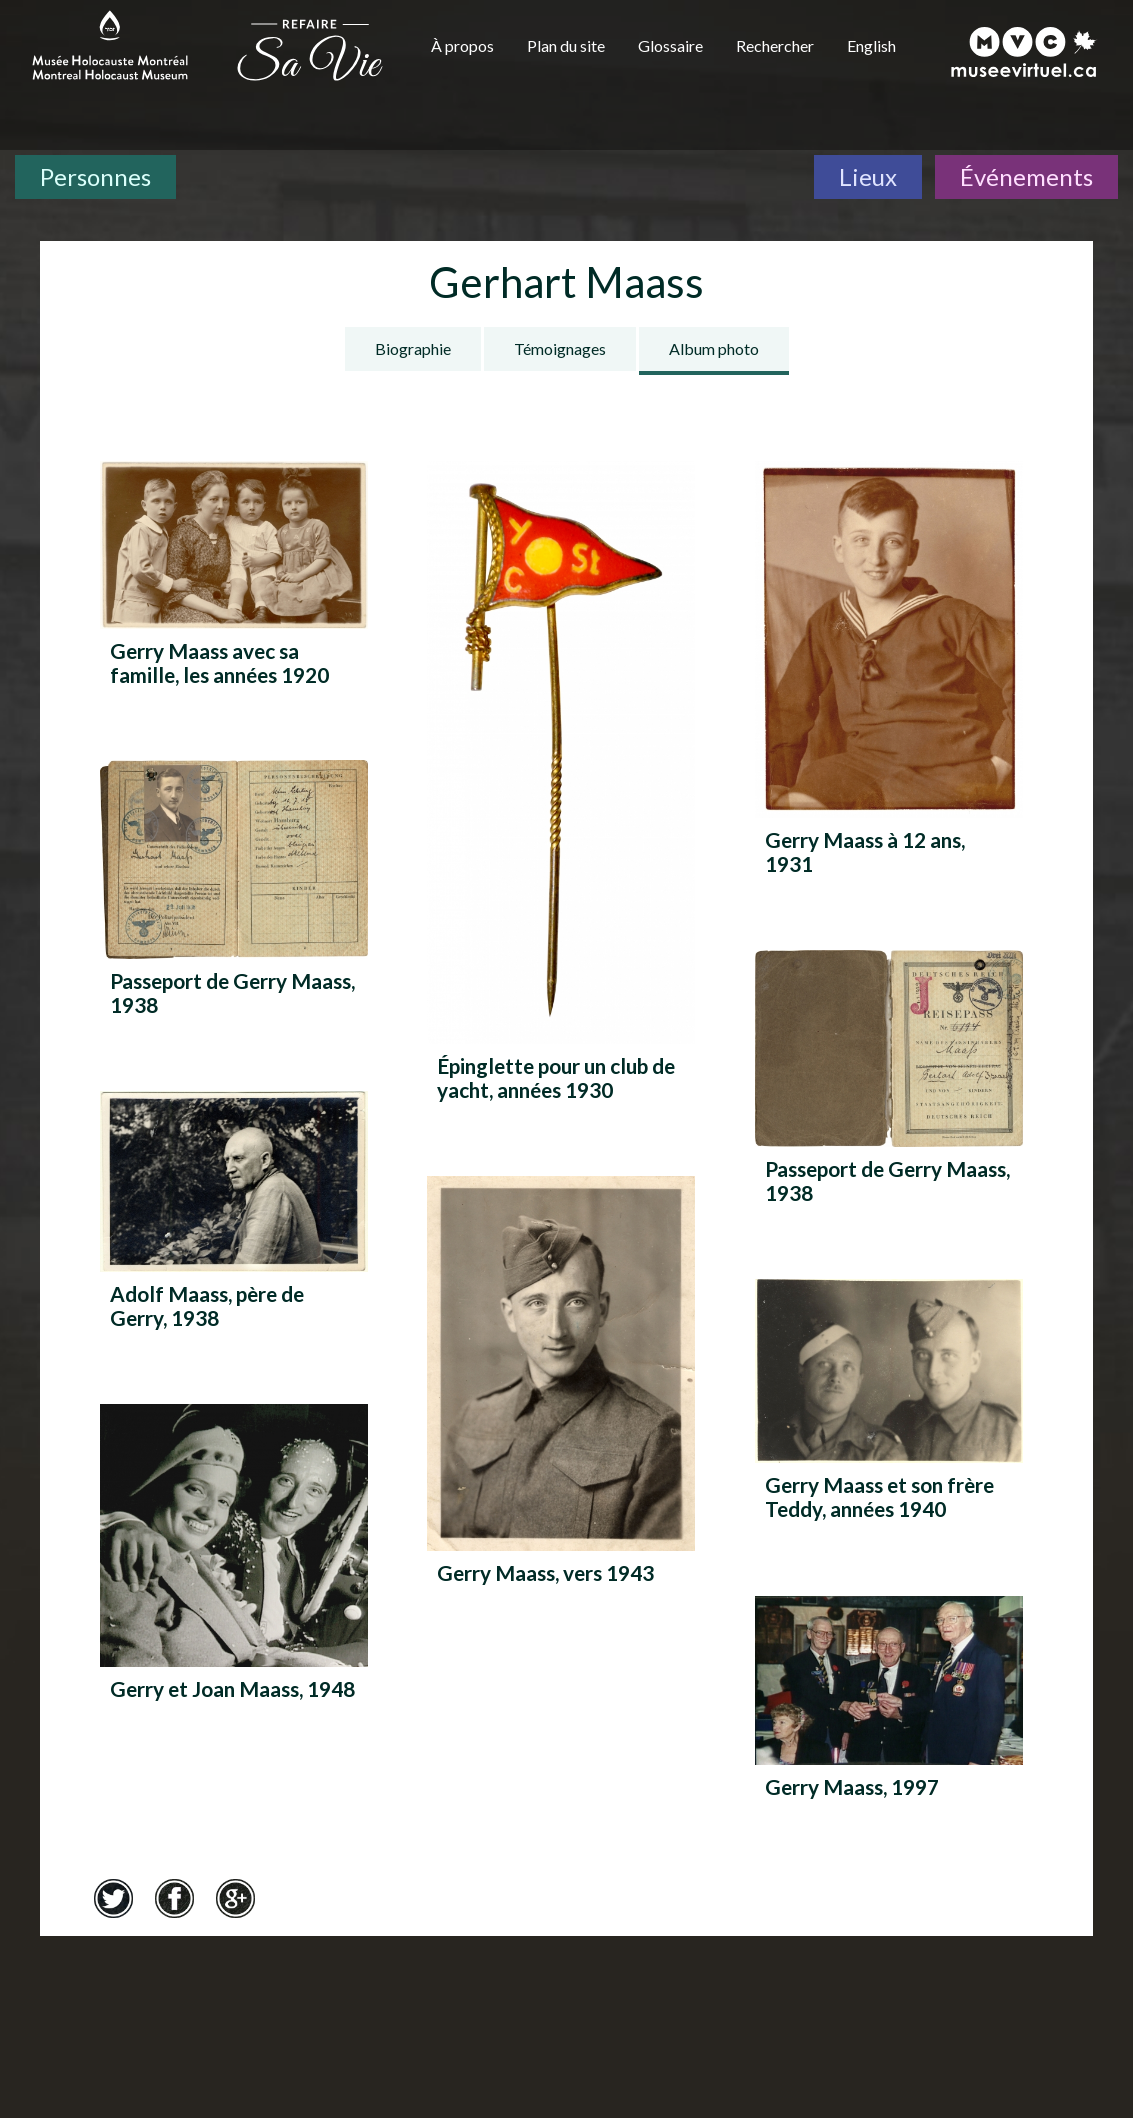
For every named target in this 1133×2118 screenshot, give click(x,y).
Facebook (174, 1898)
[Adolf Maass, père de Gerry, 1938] (234, 1217)
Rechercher (775, 45)
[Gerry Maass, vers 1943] (561, 1399)
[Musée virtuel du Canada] (1024, 52)
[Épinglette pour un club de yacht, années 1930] (561, 788)
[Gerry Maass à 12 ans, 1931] (889, 675)
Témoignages (560, 348)
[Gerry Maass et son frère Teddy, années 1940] (889, 1407)
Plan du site (566, 45)
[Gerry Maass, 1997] (889, 1716)
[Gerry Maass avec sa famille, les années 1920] (234, 581)
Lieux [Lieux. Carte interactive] (868, 176)
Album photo (714, 348)
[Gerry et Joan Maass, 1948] (234, 1571)
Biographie (413, 348)
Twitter (113, 1898)
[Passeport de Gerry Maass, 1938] (234, 895)
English (871, 45)
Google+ (235, 1898)
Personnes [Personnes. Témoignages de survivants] (95, 176)
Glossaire (670, 45)
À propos (462, 45)
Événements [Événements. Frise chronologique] (1026, 176)
